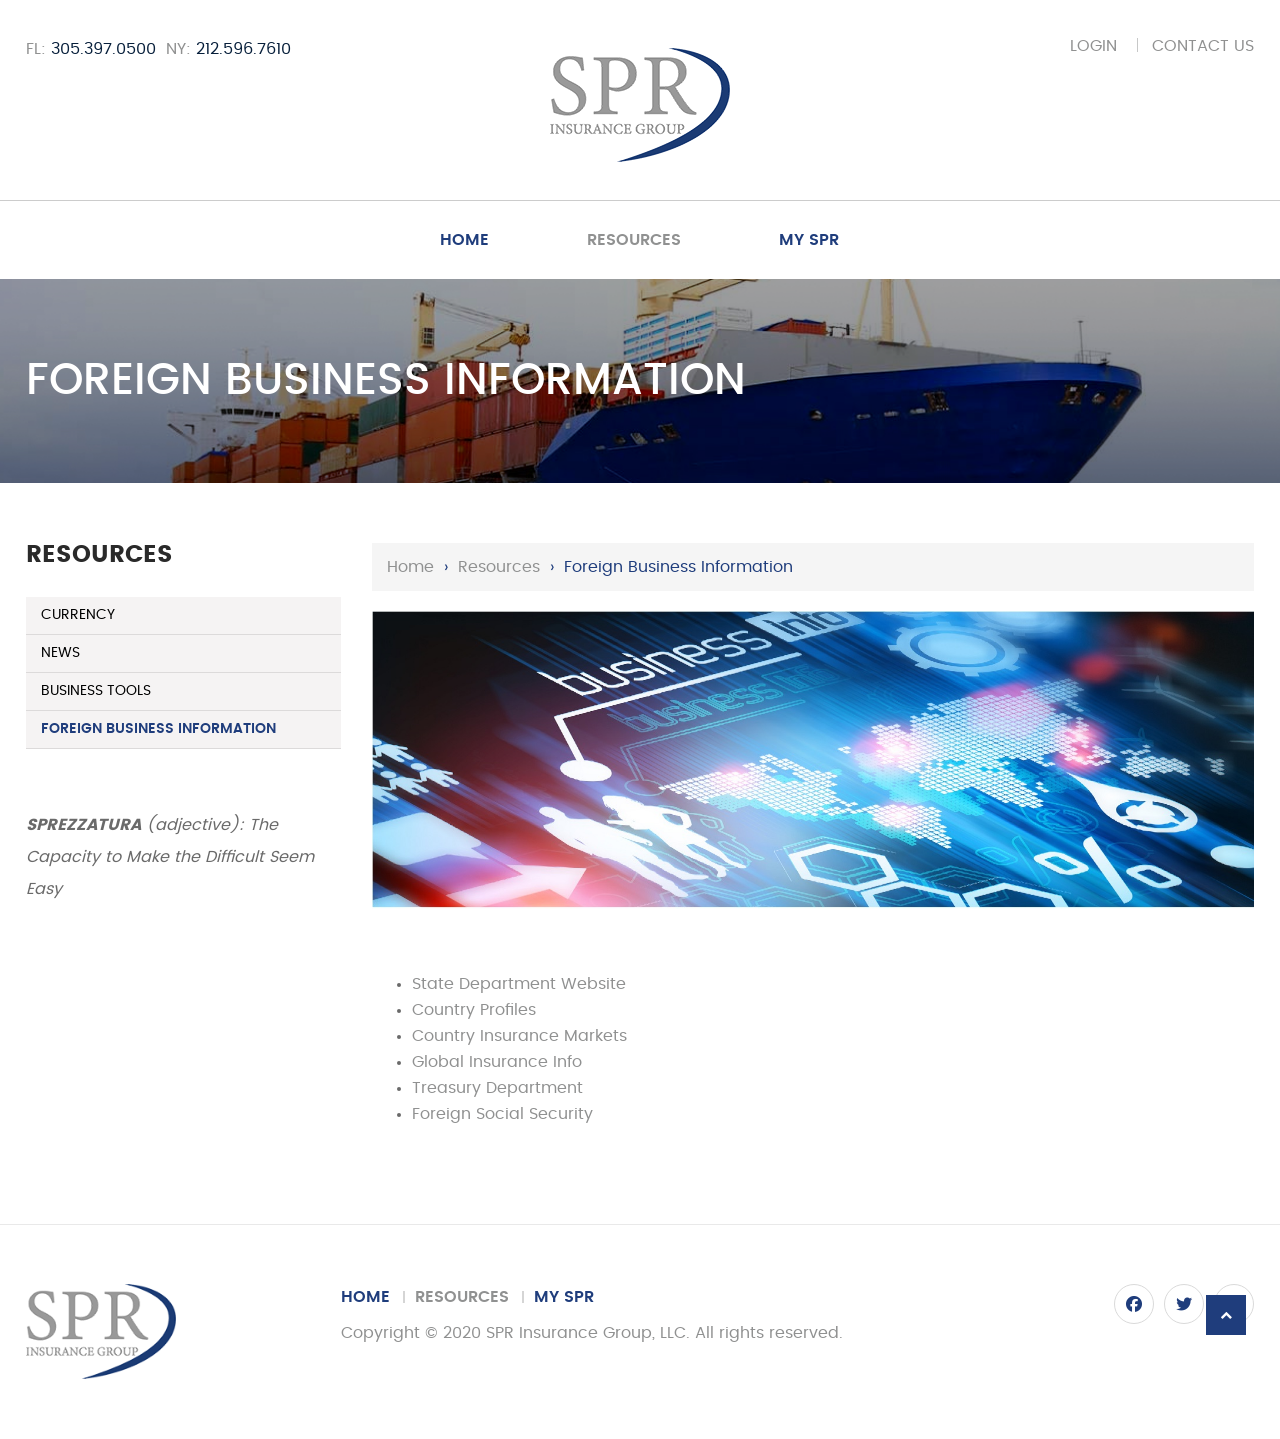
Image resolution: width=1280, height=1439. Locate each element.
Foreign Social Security (502, 1114)
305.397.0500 (103, 49)
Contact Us (1203, 46)
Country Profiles (474, 1010)
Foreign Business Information (158, 729)
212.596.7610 (243, 49)
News (60, 653)
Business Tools (96, 691)
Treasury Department (497, 1088)
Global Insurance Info (497, 1062)
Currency (78, 615)
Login (1093, 46)
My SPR (809, 240)
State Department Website (519, 984)
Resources (634, 240)
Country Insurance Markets (519, 1036)
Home (464, 240)
